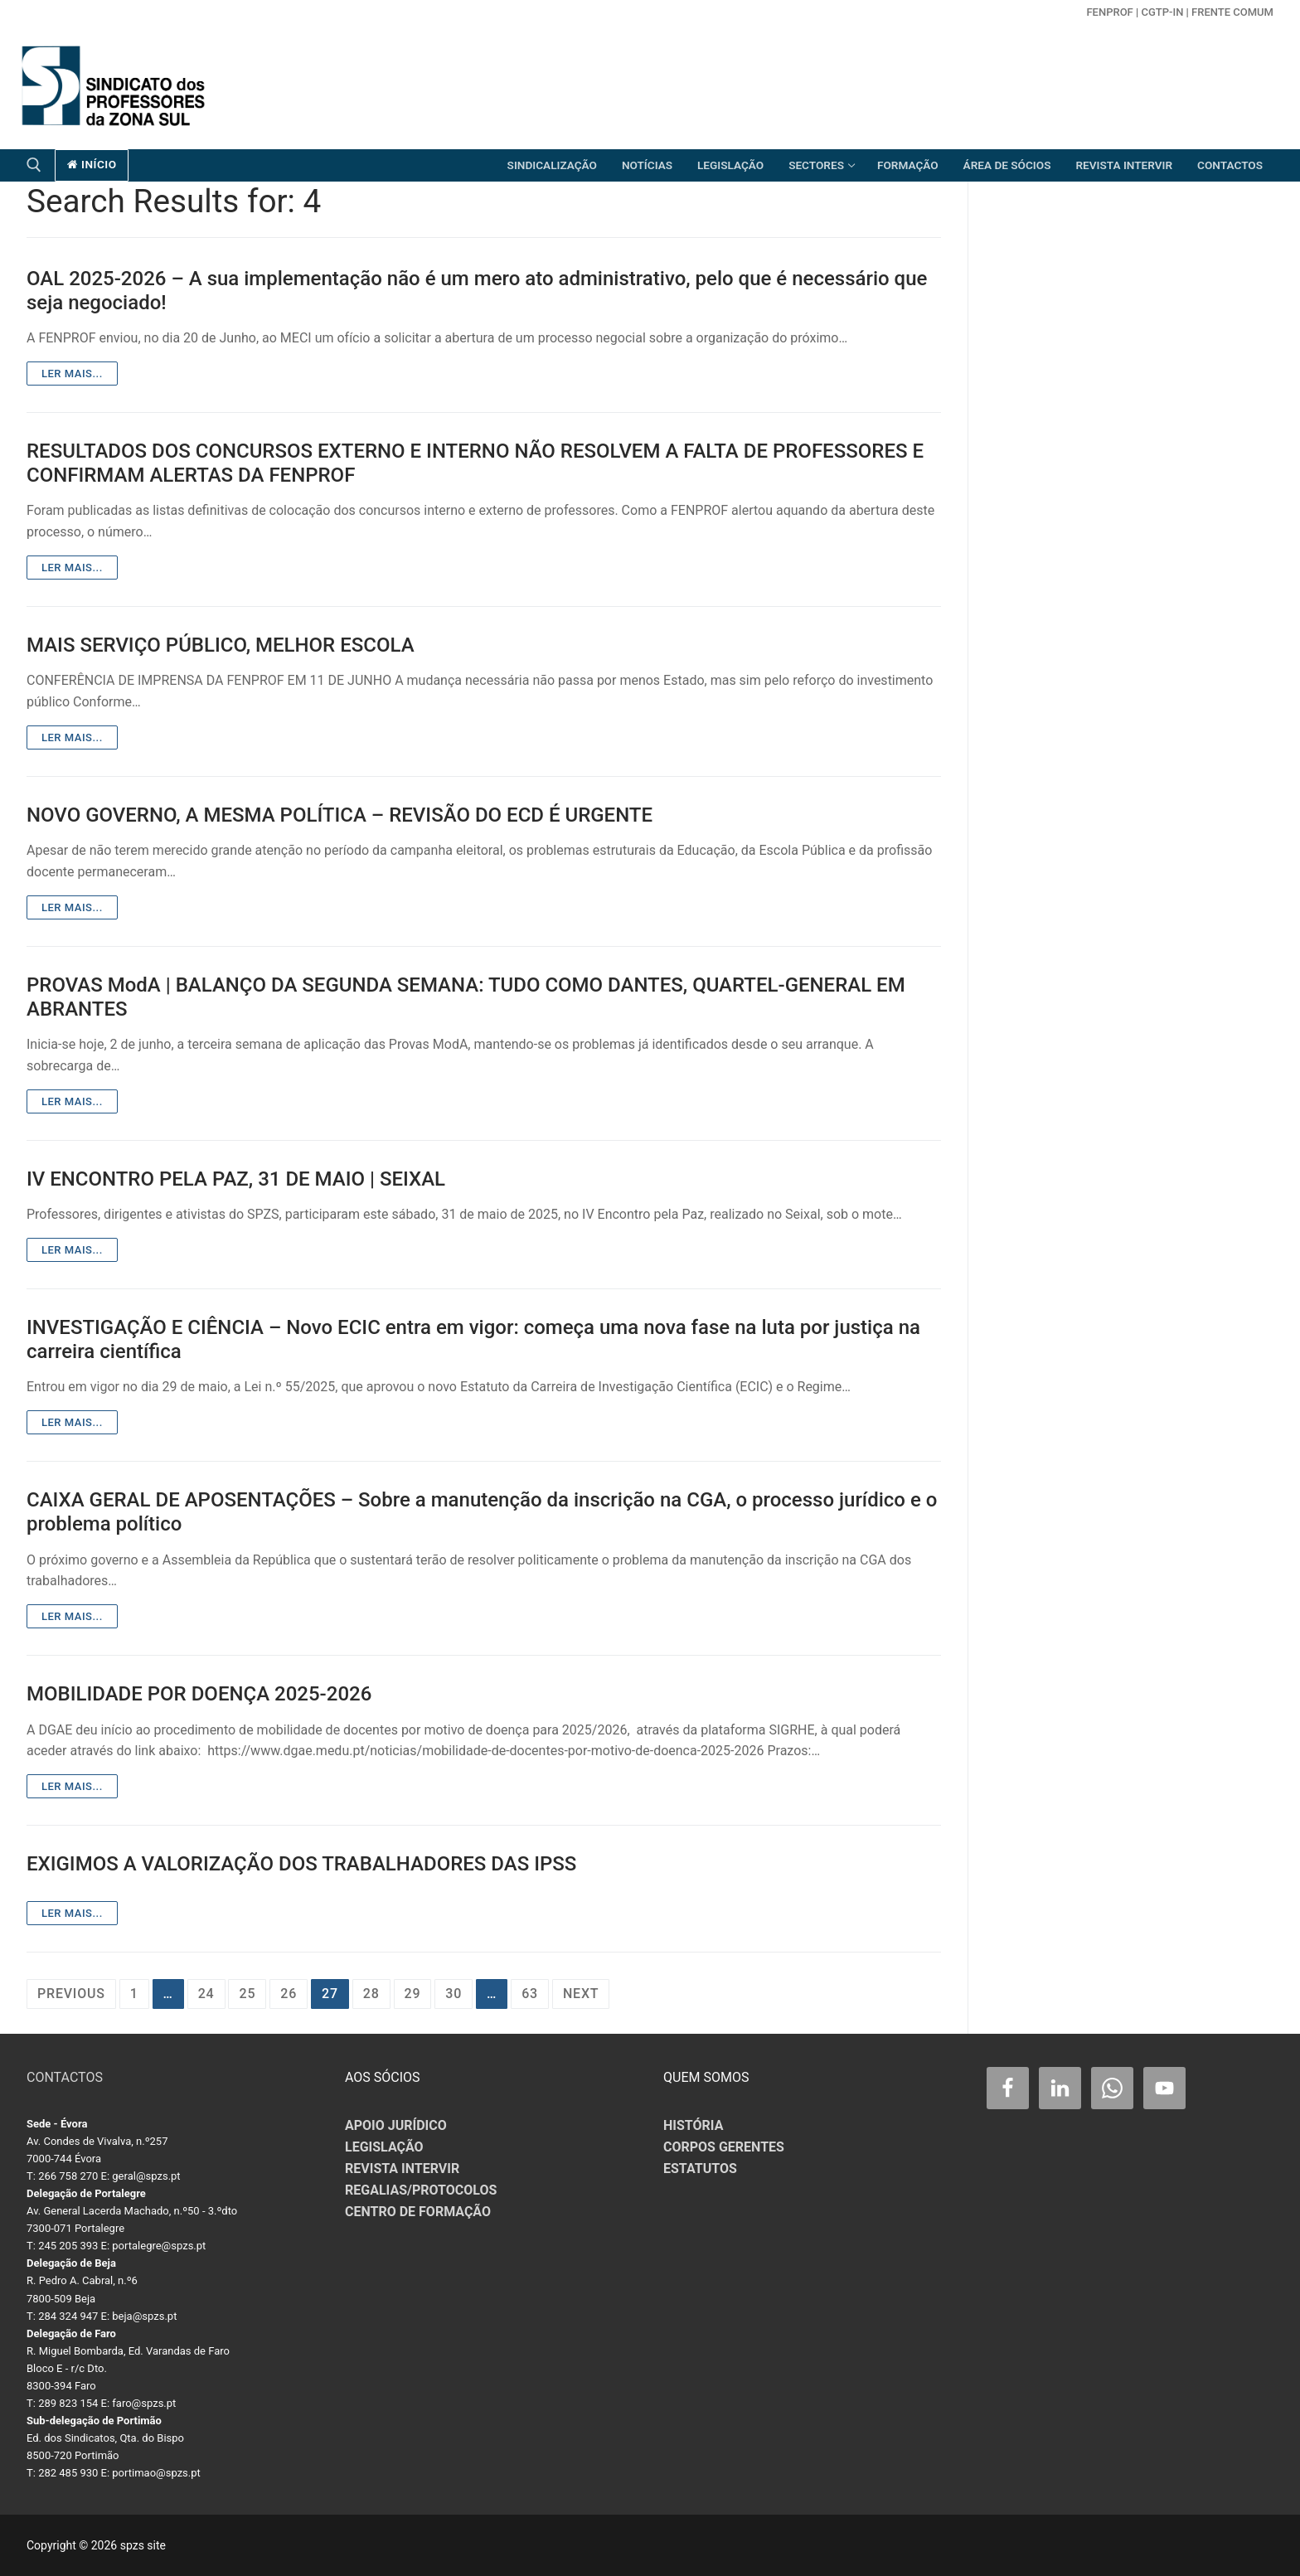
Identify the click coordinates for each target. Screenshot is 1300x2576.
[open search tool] (34, 165)
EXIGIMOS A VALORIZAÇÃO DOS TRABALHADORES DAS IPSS (301, 1863)
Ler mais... (72, 373)
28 (371, 1993)
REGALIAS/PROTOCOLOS (421, 2190)
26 (288, 1993)
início (92, 164)
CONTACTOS (65, 2077)
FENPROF (1109, 12)
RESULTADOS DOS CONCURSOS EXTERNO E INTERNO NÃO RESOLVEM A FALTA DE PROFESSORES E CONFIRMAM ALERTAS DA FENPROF (475, 463)
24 (206, 1993)
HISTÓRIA (693, 2125)
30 (453, 1993)
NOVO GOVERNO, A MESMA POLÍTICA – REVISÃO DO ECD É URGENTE (339, 815)
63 (529, 1993)
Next (581, 1993)
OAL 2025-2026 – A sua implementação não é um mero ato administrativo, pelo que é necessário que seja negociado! (477, 290)
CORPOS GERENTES (723, 2147)
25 (247, 1993)
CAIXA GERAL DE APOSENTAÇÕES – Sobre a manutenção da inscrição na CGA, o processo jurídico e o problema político (482, 1511)
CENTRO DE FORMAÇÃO (418, 2211)
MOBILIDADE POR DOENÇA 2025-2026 (199, 1693)
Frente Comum (1232, 12)
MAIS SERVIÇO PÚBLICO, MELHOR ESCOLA (221, 645)
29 (413, 1993)
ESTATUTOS (700, 2168)
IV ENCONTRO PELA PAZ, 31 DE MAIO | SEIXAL (236, 1179)
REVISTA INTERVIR (402, 2168)
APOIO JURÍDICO (396, 2125)
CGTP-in (1162, 12)
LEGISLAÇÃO (384, 2147)
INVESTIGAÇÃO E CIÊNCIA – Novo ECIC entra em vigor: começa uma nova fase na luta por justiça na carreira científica (473, 1339)
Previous (71, 1993)
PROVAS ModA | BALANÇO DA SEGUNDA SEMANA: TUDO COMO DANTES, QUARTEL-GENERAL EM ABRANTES (466, 997)
